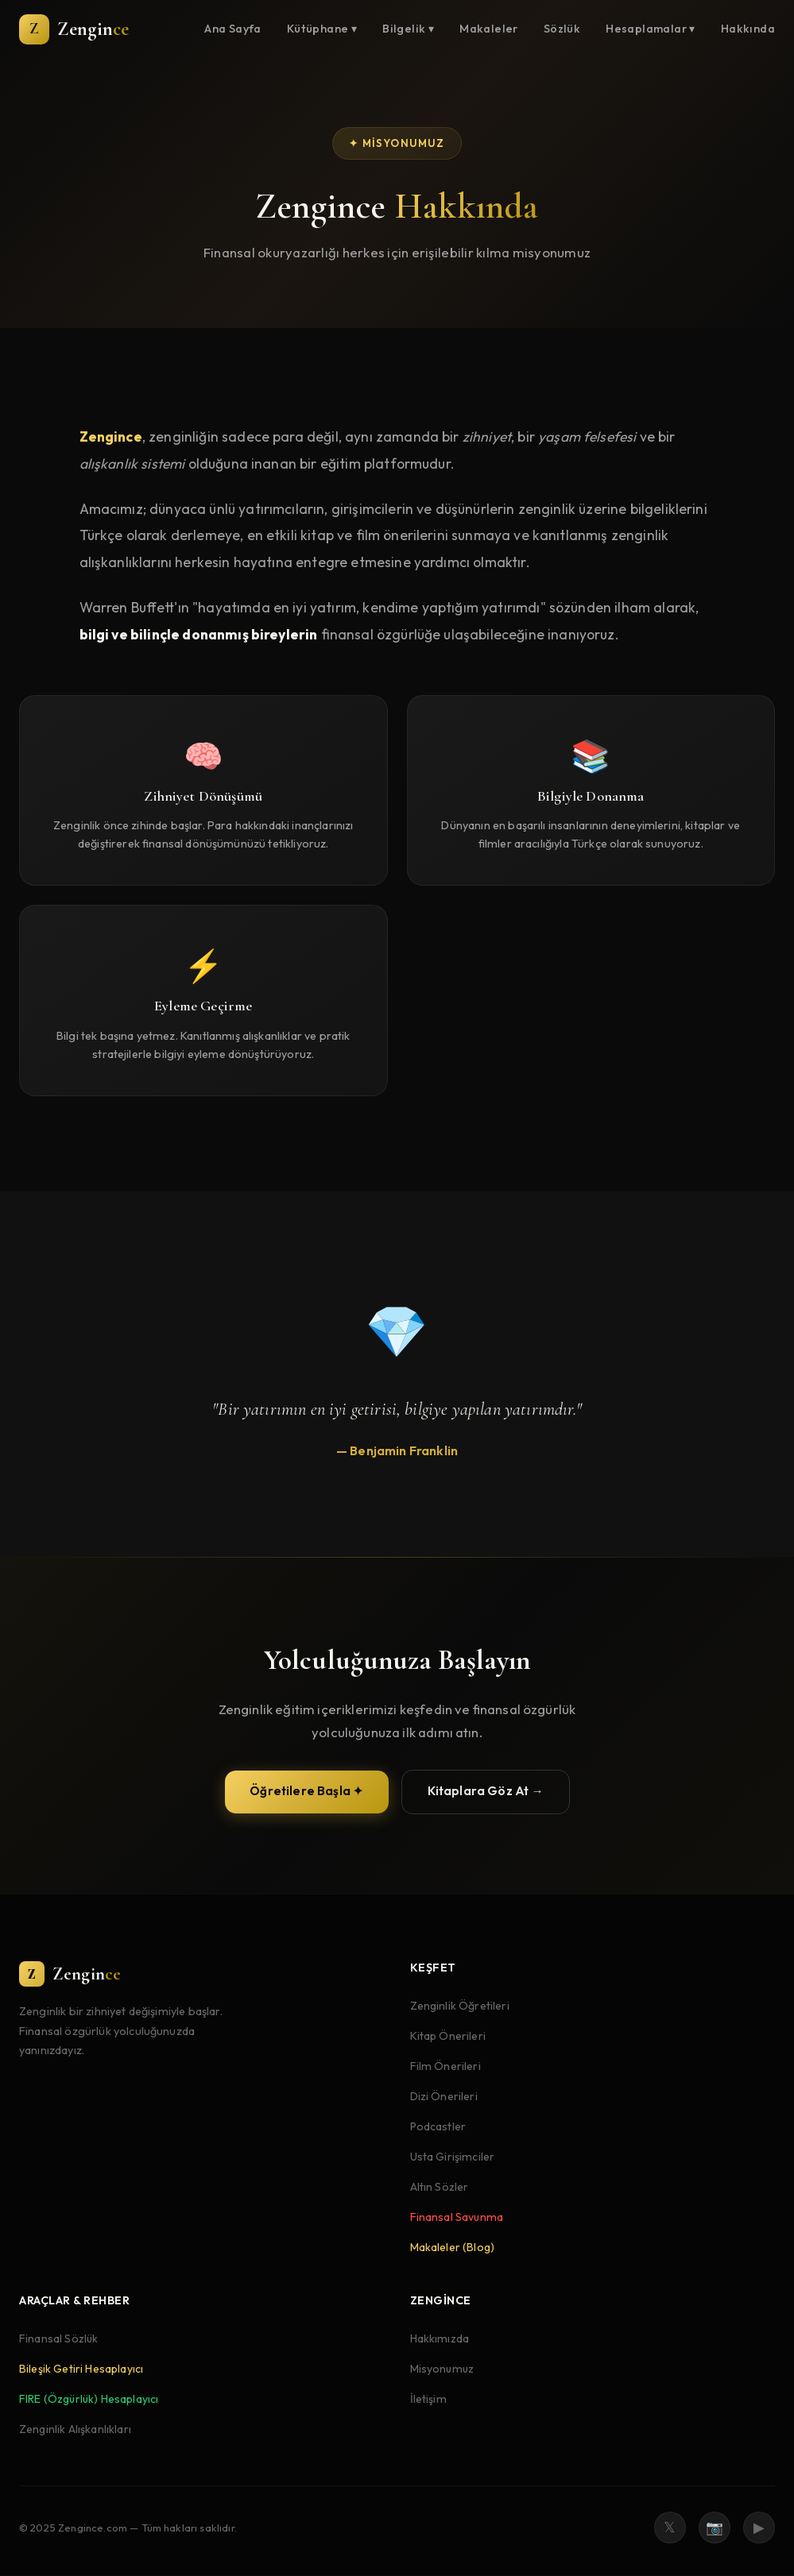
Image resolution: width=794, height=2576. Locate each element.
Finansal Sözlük (58, 2339)
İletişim (428, 2400)
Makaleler (488, 28)
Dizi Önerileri (444, 2096)
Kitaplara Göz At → (486, 1794)
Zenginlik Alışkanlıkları (75, 2430)
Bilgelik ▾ (408, 28)
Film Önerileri (445, 2066)
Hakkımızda (440, 2339)
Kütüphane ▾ (322, 28)
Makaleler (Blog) (452, 2247)
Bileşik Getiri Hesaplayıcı (81, 2369)
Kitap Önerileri (448, 2036)
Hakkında (748, 28)
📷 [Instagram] (714, 2527)
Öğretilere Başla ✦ (306, 1794)
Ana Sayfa (232, 28)
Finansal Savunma (457, 2217)
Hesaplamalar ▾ (650, 28)
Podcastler (438, 2126)
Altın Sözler (439, 2187)
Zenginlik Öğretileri (459, 2006)
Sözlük (562, 28)
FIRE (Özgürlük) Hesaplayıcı (88, 2400)
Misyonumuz (442, 2369)
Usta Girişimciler (452, 2156)
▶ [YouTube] (759, 2527)
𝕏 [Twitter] (670, 2527)
